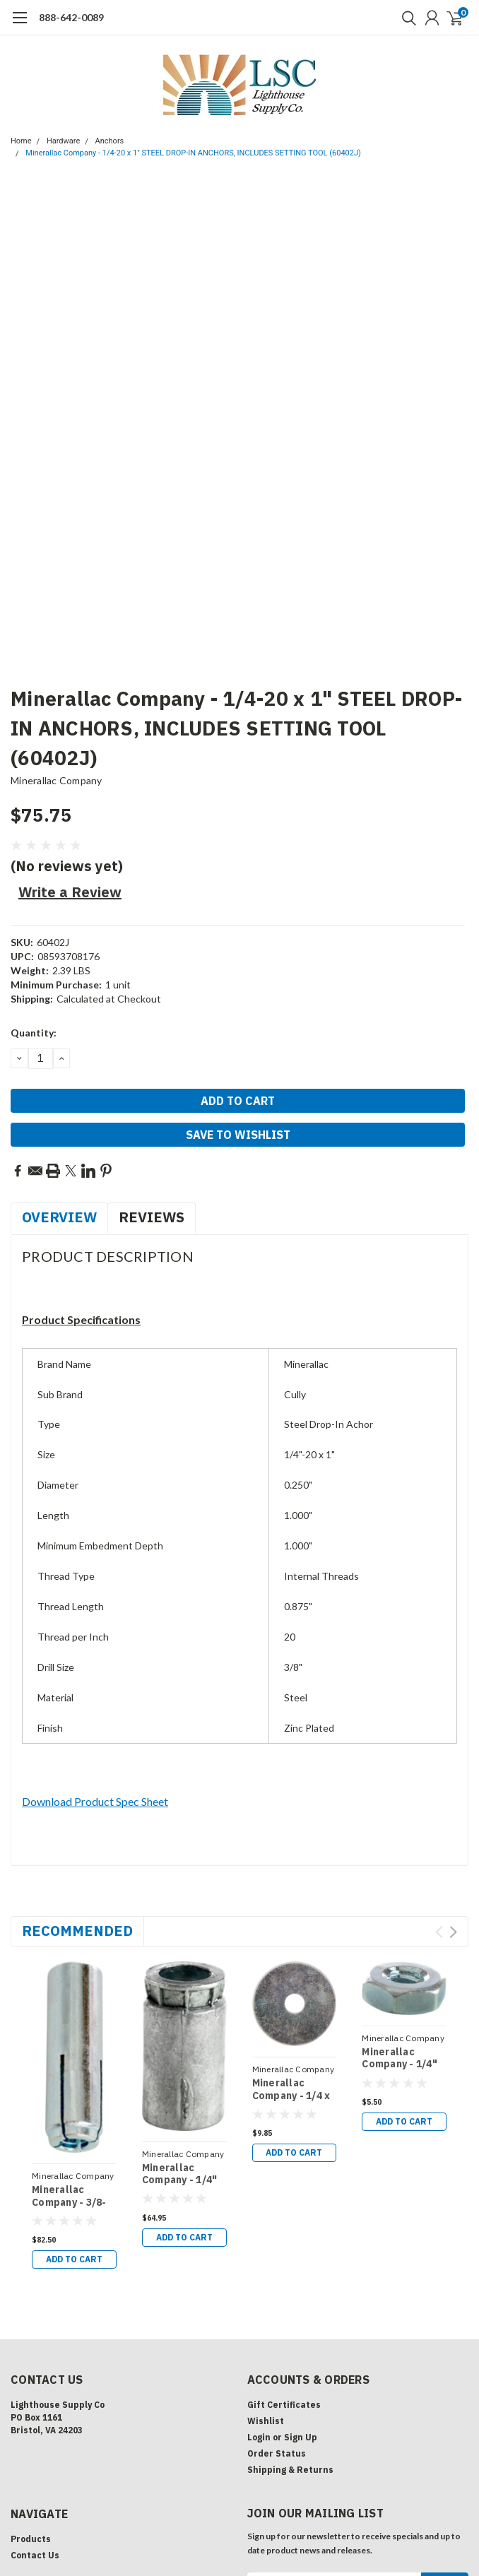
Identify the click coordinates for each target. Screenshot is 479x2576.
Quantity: (34, 1033)
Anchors (109, 141)
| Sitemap (170, 2521)
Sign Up (300, 2281)
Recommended (77, 1930)
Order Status (276, 2297)
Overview (59, 1217)
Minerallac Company (56, 780)
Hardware (63, 141)
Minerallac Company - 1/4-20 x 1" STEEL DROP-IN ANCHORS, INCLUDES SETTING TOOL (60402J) (193, 153)
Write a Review (70, 892)
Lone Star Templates (399, 2521)
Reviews (151, 1217)
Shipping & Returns (290, 2313)
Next (453, 1932)
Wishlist (265, 2264)
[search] (405, 17)
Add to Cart (404, 2121)
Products (31, 2382)
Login (259, 2281)
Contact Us (35, 2399)
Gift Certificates (284, 2248)
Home (21, 141)
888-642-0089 (71, 17)
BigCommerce (274, 2521)
